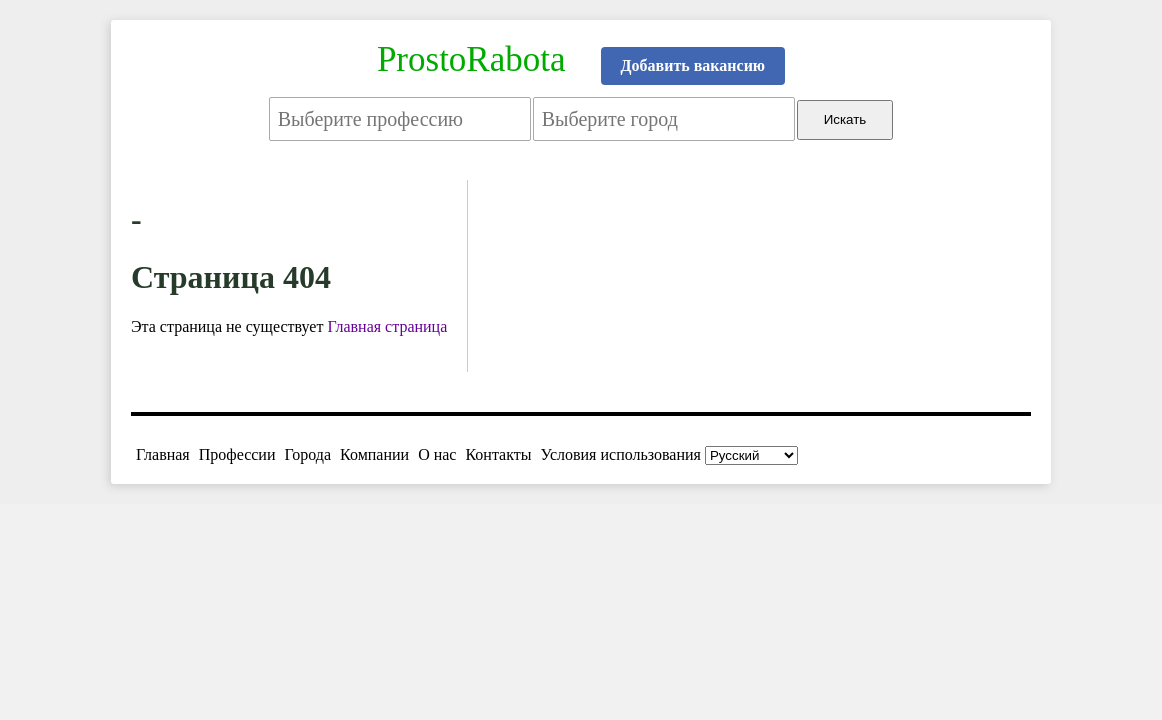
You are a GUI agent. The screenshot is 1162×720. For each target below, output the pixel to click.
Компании (374, 454)
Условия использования (621, 454)
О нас (437, 454)
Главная (163, 454)
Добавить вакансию (693, 65)
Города (307, 454)
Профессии (237, 454)
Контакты (498, 454)
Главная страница (387, 326)
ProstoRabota (471, 59)
